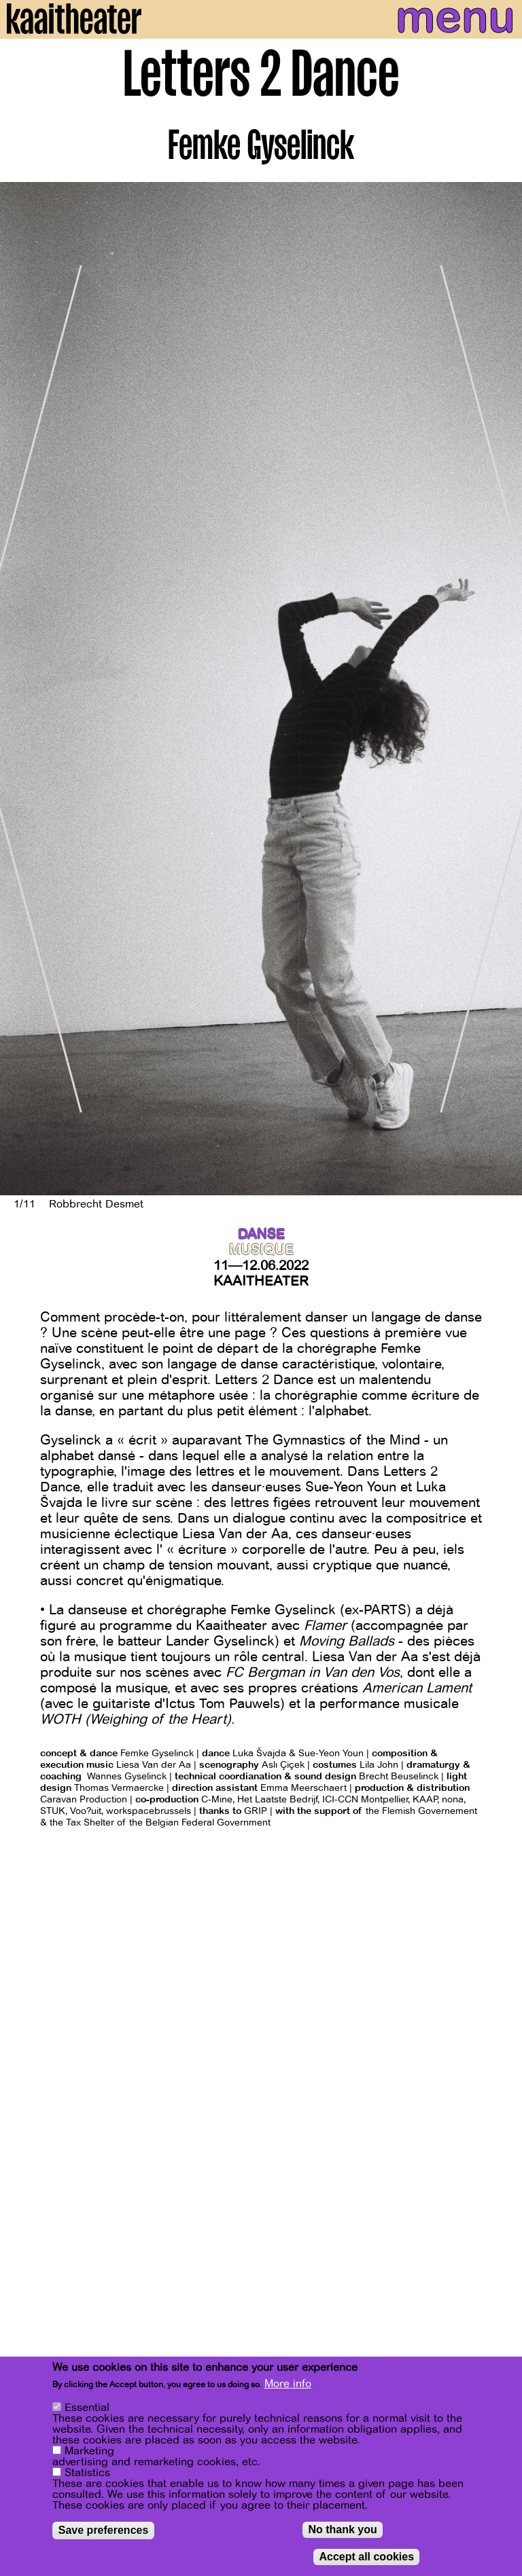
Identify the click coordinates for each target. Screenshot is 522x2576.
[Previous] (20, 688)
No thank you (342, 2529)
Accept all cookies (366, 2556)
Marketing (89, 2451)
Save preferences (103, 2530)
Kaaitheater (261, 1281)
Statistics (87, 2473)
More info (287, 2383)
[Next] (501, 688)
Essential (87, 2407)
